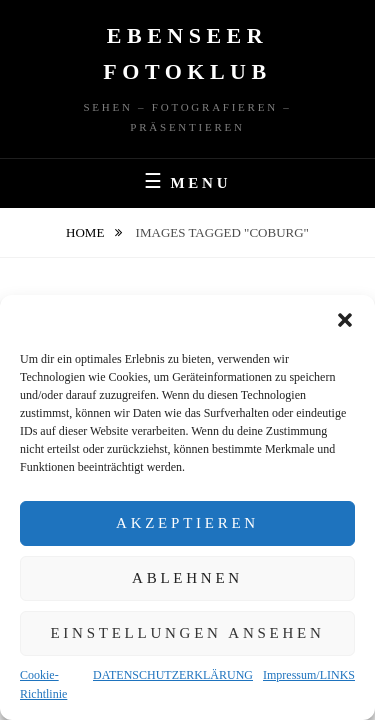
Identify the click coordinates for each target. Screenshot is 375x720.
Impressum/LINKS (309, 675)
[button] (345, 320)
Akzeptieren (187, 523)
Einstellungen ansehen (187, 633)
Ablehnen (187, 578)
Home (87, 232)
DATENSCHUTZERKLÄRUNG (173, 675)
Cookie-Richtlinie (43, 685)
